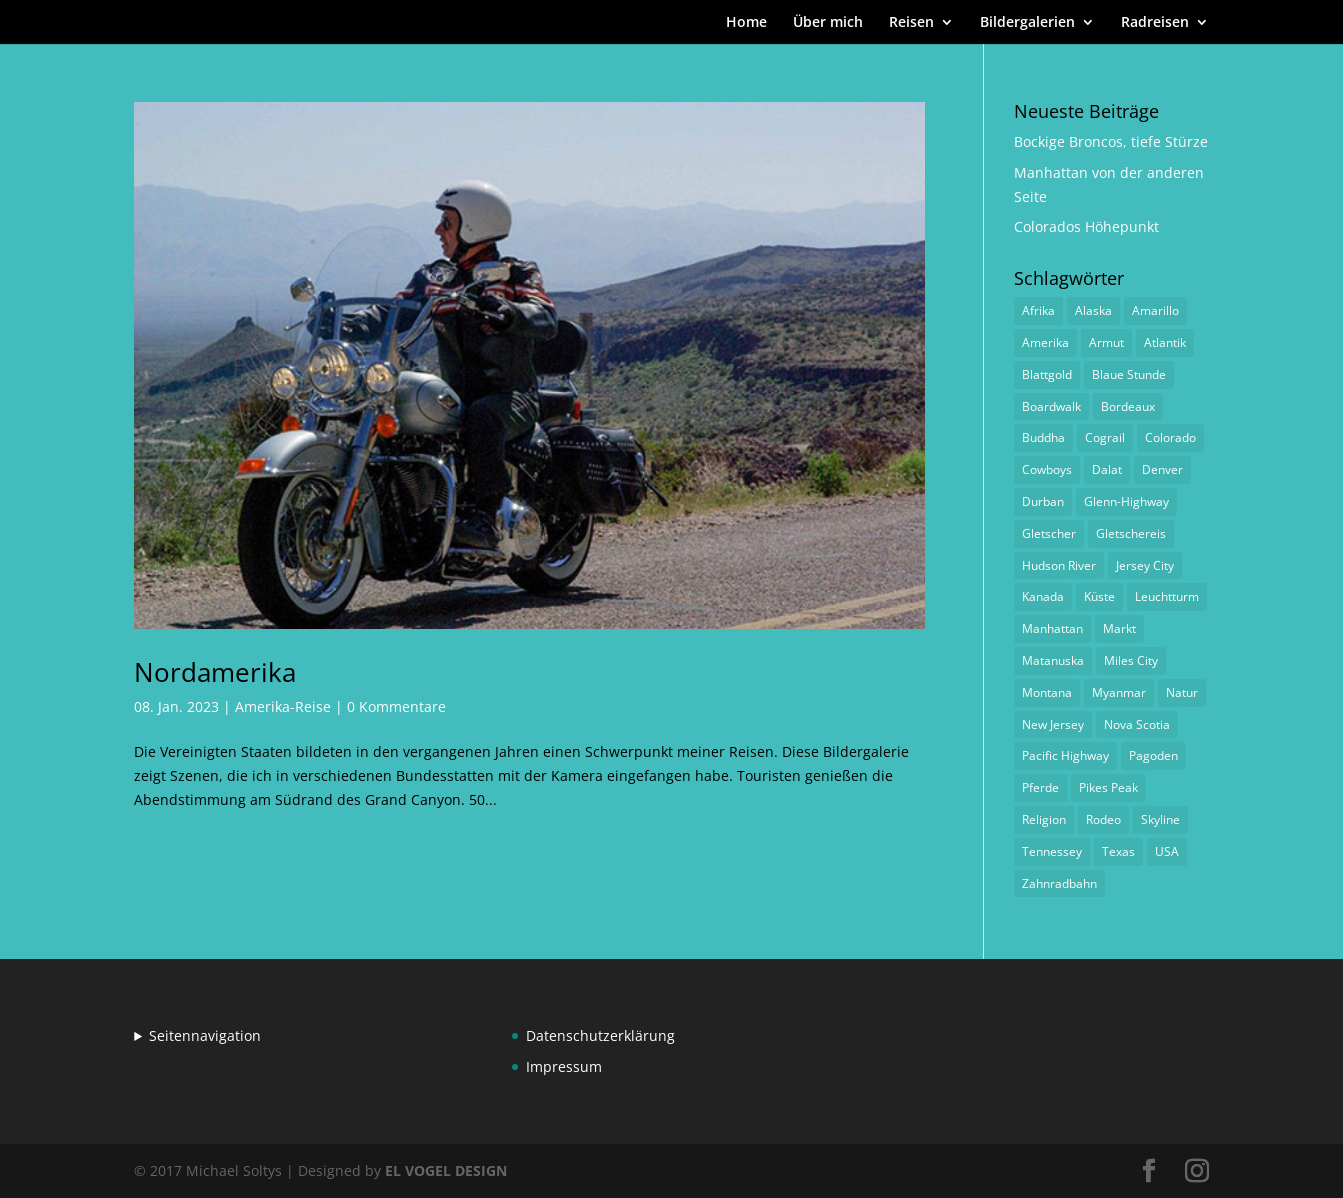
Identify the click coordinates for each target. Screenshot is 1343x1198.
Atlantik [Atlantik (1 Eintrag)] (1165, 342)
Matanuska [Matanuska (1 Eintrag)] (1053, 660)
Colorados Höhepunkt (1086, 226)
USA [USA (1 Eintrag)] (1167, 851)
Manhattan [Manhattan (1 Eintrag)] (1052, 628)
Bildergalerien (1027, 23)
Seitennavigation (205, 1035)
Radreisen (1155, 23)
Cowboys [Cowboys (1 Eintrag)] (1047, 469)
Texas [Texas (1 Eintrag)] (1118, 851)
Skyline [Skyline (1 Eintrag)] (1160, 819)
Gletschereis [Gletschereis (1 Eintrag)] (1131, 533)
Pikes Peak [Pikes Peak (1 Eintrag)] (1108, 787)
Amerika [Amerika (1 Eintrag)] (1045, 342)
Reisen (911, 23)
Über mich (828, 23)
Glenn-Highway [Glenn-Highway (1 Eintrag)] (1126, 501)
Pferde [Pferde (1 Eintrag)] (1040, 787)
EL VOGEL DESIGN (446, 1170)
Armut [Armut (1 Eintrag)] (1106, 342)
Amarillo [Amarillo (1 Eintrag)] (1155, 310)
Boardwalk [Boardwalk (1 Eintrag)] (1051, 406)
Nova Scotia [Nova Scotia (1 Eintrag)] (1137, 724)
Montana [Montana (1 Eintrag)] (1047, 692)
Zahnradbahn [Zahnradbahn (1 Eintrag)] (1059, 883)
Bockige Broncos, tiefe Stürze (1111, 141)
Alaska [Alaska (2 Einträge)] (1093, 310)
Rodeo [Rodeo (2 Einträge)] (1103, 819)
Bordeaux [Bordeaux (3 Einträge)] (1128, 406)
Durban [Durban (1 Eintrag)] (1043, 501)
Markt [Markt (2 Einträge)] (1119, 628)
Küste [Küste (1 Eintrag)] (1099, 596)
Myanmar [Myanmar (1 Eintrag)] (1119, 692)
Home (746, 23)
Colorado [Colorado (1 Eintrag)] (1170, 437)
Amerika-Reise (283, 706)
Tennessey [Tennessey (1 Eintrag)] (1052, 851)
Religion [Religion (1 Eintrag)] (1044, 819)
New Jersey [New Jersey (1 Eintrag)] (1053, 724)
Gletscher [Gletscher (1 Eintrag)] (1049, 533)
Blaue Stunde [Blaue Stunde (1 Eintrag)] (1129, 374)
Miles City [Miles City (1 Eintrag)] (1131, 660)
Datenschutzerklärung (600, 1035)
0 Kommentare (396, 706)
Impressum (564, 1066)
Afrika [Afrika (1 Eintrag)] (1038, 310)
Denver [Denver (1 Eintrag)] (1162, 469)
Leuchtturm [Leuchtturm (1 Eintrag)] (1167, 596)
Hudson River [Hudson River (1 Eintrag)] (1059, 565)
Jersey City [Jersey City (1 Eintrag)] (1145, 565)
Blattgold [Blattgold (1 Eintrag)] (1047, 374)
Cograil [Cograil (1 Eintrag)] (1105, 437)
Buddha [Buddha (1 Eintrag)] (1043, 437)
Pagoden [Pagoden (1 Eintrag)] (1153, 755)
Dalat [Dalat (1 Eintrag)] (1107, 469)
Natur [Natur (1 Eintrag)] (1182, 692)
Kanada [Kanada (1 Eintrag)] (1043, 596)
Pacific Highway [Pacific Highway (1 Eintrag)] (1065, 755)
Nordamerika (215, 672)
